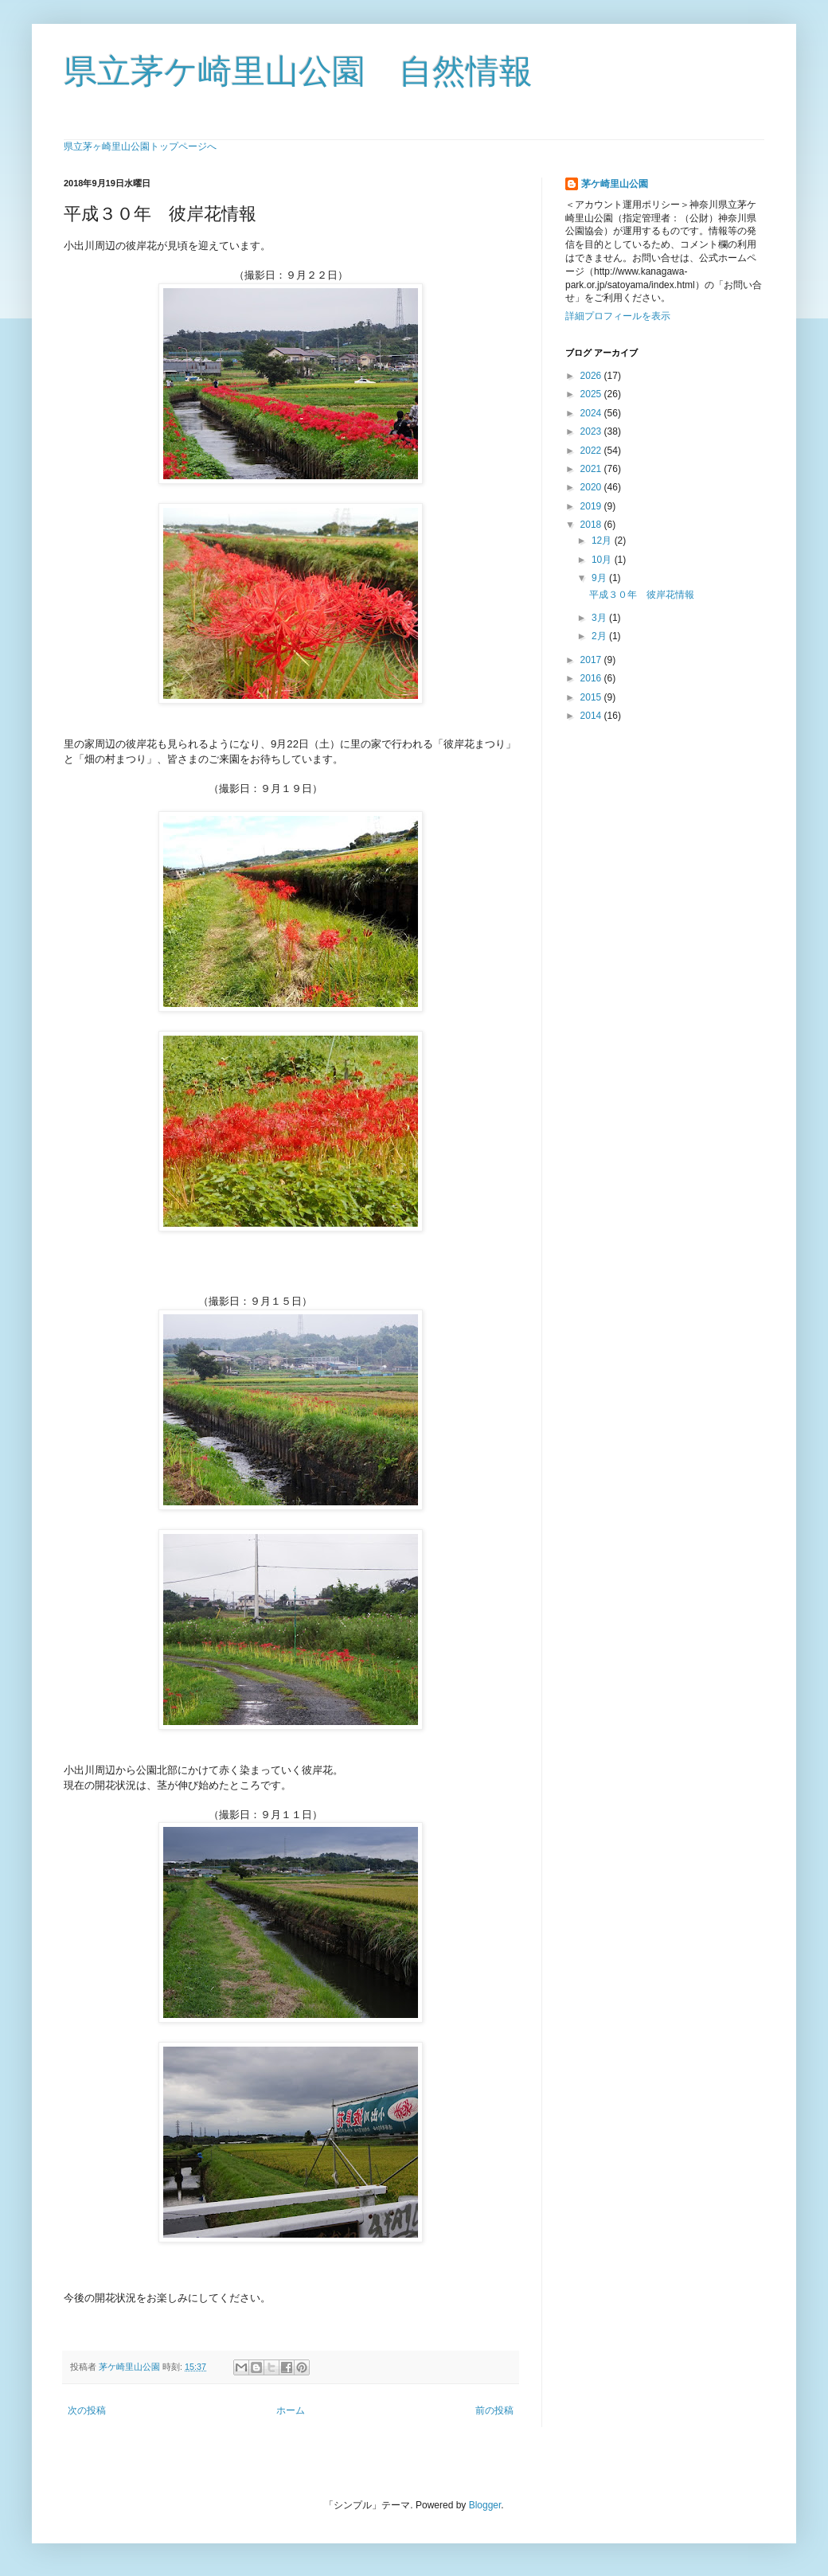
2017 (592, 659)
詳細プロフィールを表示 (617, 316)
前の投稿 (494, 2410)
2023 (592, 431)
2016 (592, 678)
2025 (592, 394)
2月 (600, 636)
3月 (600, 617)
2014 (592, 715)
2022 (592, 450)
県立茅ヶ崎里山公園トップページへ (140, 146)
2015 (592, 697)
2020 (592, 487)
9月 (600, 578)
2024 (592, 413)
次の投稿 (87, 2410)
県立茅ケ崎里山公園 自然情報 (298, 71)
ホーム (290, 2410)
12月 (603, 540)
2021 (592, 468)
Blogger (485, 2505)
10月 (603, 559)
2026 (592, 375)
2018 (592, 524)
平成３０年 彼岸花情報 (646, 594)
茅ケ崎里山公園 (614, 183)
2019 (592, 506)
